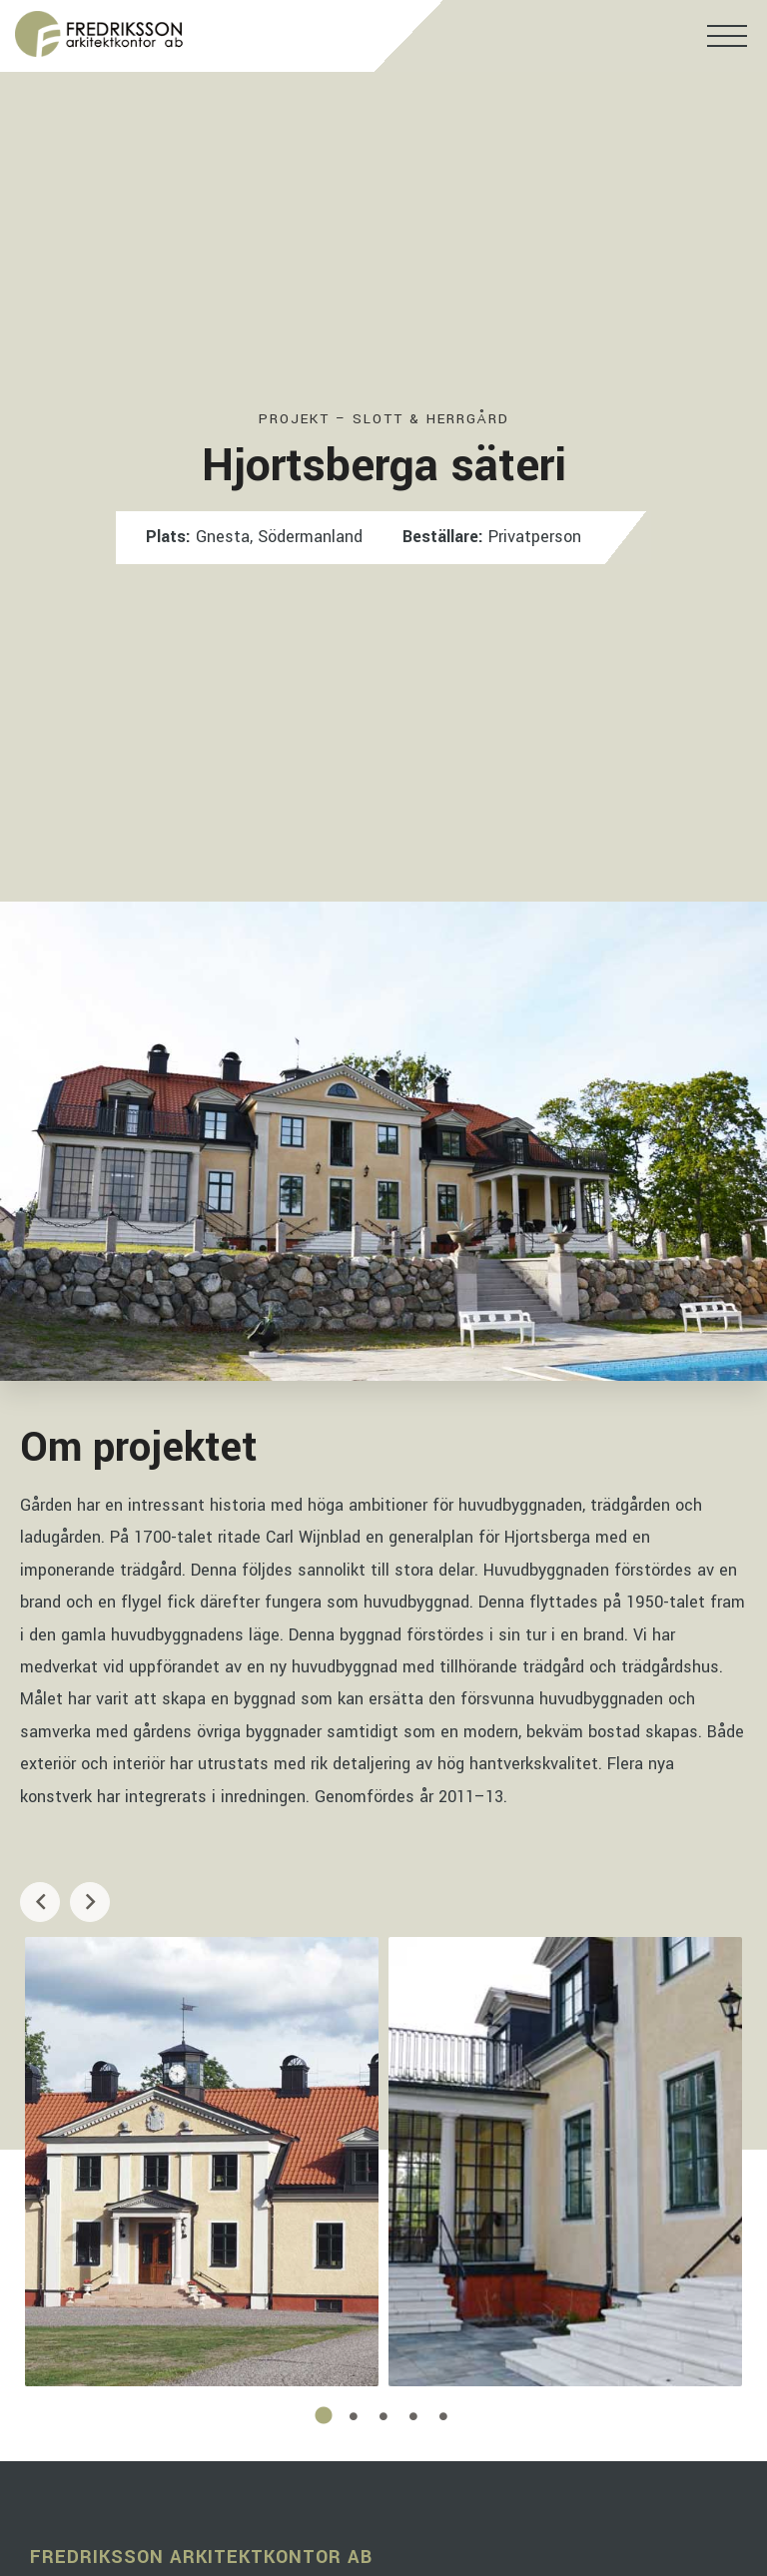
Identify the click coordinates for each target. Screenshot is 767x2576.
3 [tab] (383, 2416)
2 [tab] (354, 2416)
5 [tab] (443, 2416)
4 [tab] (413, 2416)
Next (90, 1902)
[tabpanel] (202, 2161)
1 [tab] (324, 2416)
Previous (40, 1902)
